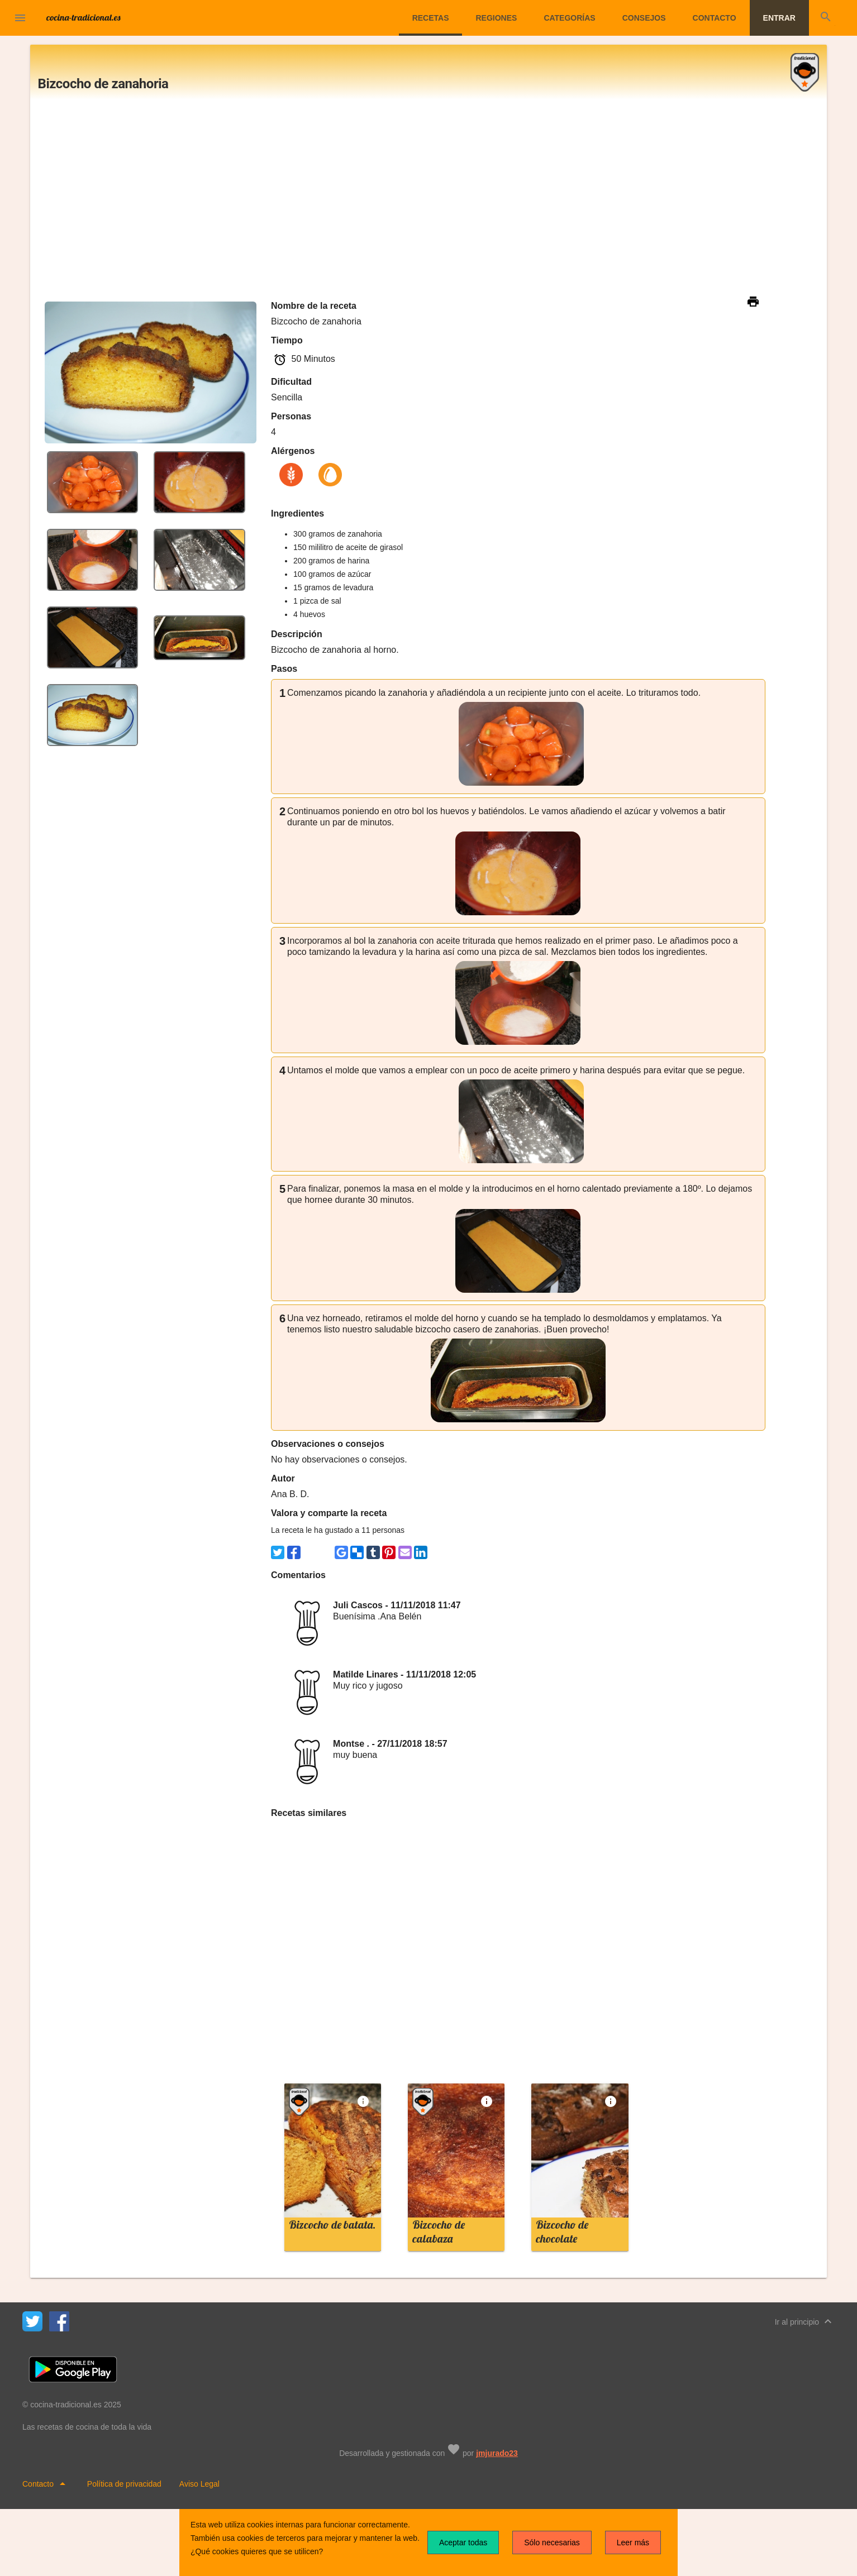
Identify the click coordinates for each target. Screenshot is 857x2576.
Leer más (633, 2542)
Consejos (644, 17)
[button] (20, 19)
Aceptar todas (463, 2542)
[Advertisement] (428, 199)
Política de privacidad (124, 2483)
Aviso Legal (199, 2483)
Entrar (779, 17)
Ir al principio (805, 2321)
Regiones (496, 17)
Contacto (714, 17)
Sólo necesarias (552, 2542)
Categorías (569, 17)
